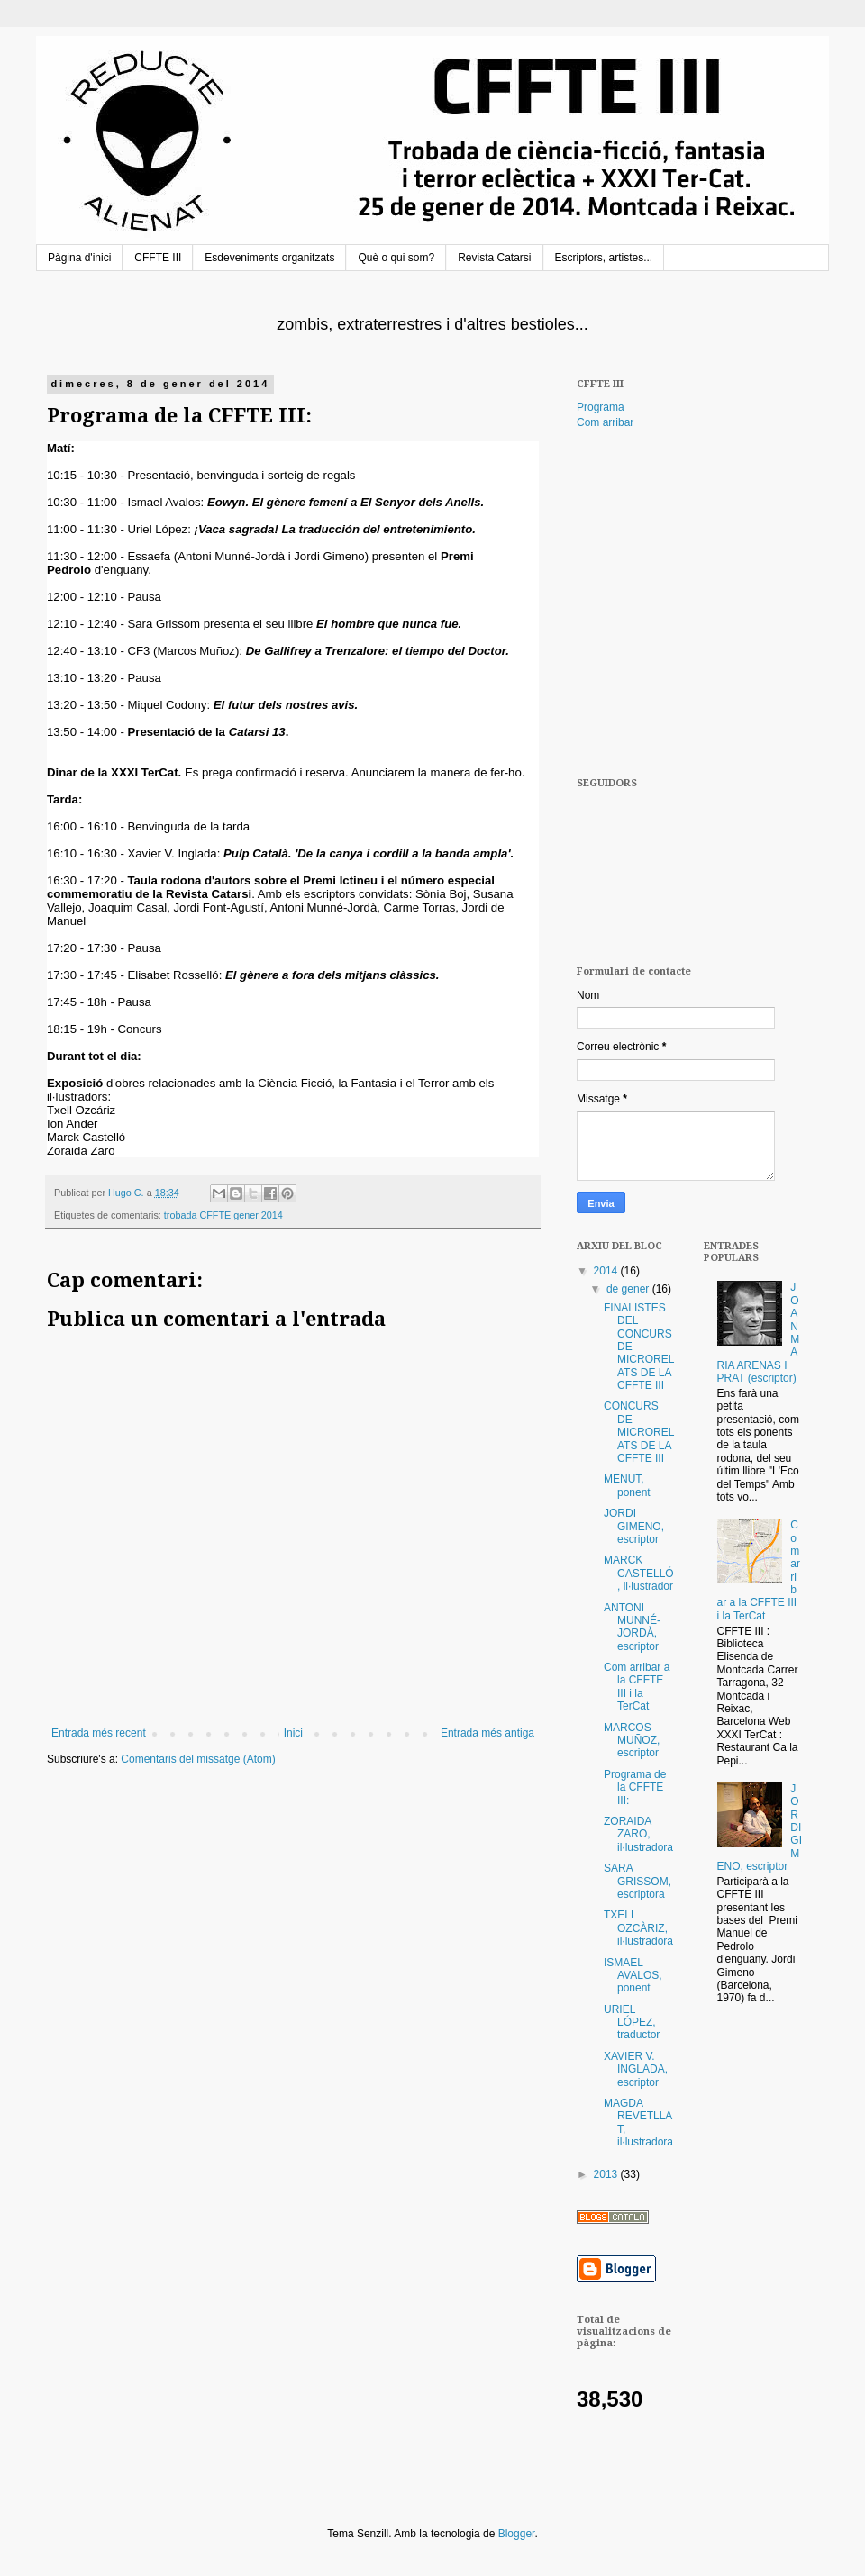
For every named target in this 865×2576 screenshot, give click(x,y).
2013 (607, 2174)
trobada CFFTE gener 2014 (223, 1215)
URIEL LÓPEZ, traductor (632, 2022)
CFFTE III (157, 257)
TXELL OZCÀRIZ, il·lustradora (638, 1928)
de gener (629, 1289)
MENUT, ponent (627, 1485)
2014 (607, 1271)
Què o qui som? (396, 257)
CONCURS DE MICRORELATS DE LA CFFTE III (639, 1432)
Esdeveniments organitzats (269, 257)
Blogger (516, 2533)
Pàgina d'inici (79, 257)
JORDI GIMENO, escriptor (634, 1526)
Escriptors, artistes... (604, 257)
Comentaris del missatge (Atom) (198, 1759)
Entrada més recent (98, 1733)
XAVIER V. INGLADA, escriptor (636, 2069)
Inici (293, 1733)
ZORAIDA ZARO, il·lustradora (638, 1834)
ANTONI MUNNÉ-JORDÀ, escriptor (632, 1627)
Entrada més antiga (487, 1733)
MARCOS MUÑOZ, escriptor (632, 1740)
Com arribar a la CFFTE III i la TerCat (636, 1686)
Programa (600, 407)
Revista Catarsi (494, 257)
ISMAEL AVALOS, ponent (633, 1975)
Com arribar (605, 422)
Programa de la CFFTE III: (635, 1787)
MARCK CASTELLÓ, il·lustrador (639, 1573)
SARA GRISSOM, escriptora (637, 1881)
